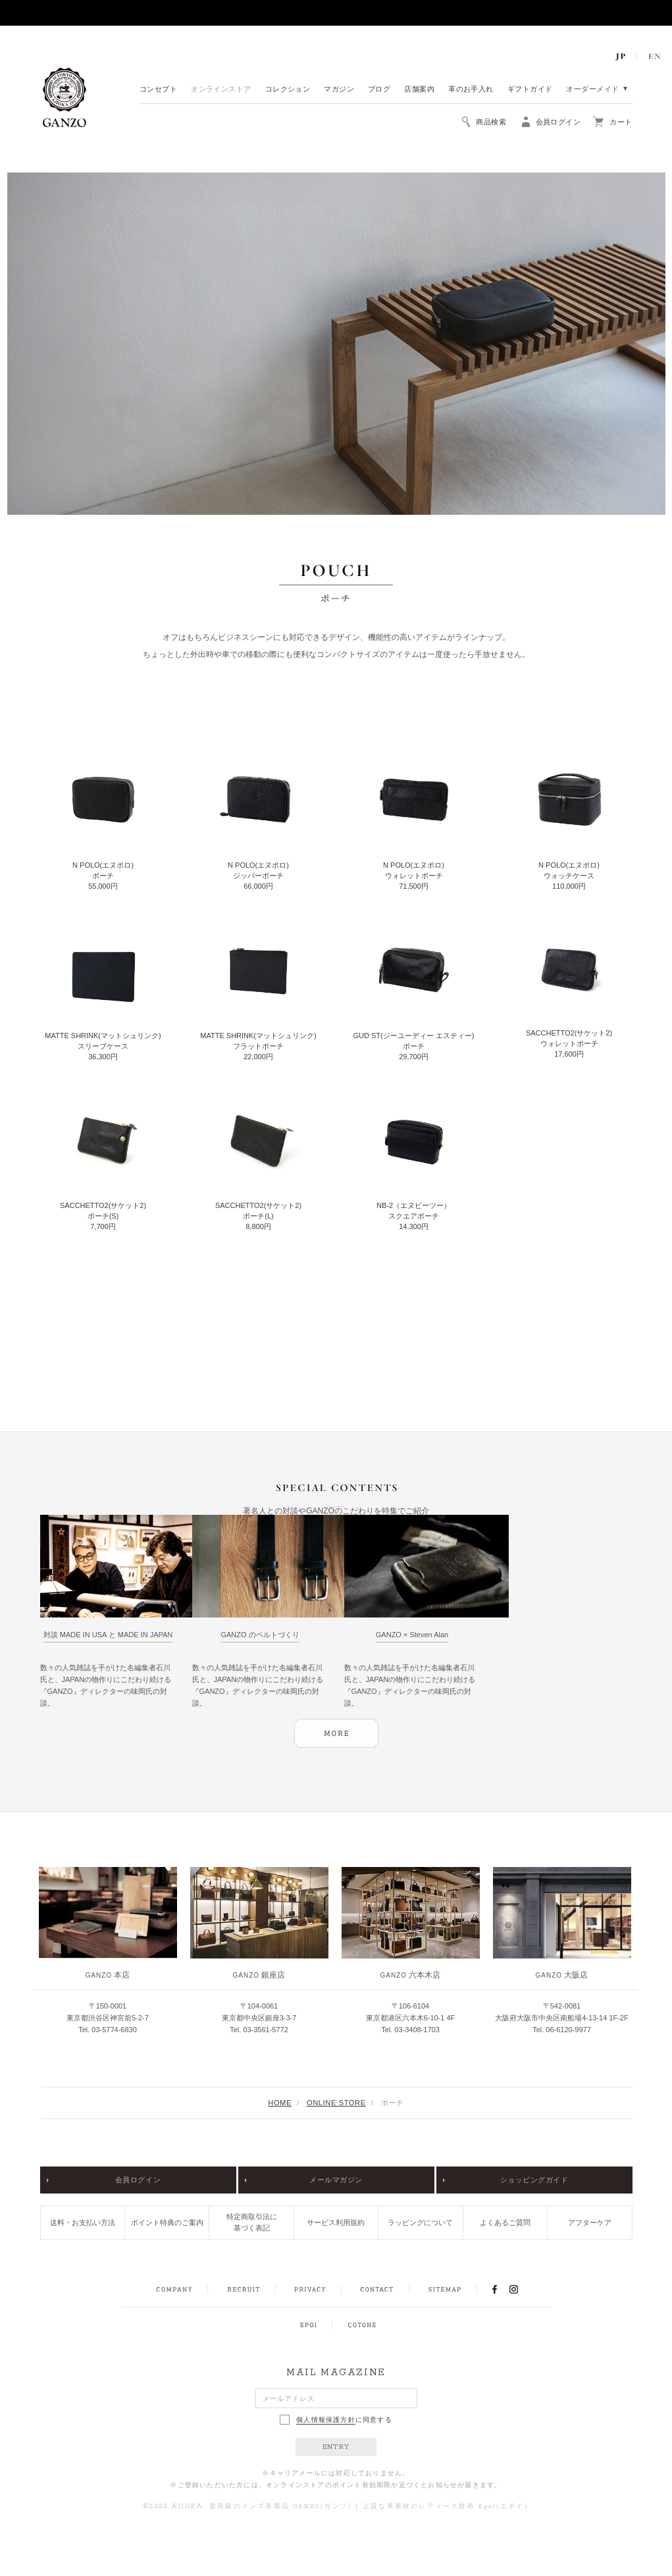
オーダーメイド (592, 90)
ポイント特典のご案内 (167, 2222)
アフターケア (589, 2222)
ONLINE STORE (336, 2103)
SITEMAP (444, 2290)
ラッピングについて (420, 2222)
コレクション (288, 90)
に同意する (336, 2420)
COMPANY (174, 2290)
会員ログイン (138, 2180)
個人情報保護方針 (325, 2420)
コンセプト (158, 90)
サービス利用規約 (336, 2222)
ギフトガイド (530, 90)
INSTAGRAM (520, 2289)
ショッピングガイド (534, 2180)
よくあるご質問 (505, 2222)
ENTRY (336, 2447)
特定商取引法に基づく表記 (251, 2222)
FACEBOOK (495, 2289)
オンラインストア (221, 90)
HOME (280, 2103)
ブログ (379, 90)
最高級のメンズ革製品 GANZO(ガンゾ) (280, 2506)
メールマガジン (336, 2180)
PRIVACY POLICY (310, 2290)
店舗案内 (419, 90)
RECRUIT (243, 2290)
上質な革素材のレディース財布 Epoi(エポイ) (446, 2506)
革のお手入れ (471, 90)
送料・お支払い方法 (82, 2222)
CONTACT (376, 2290)
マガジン (339, 90)
